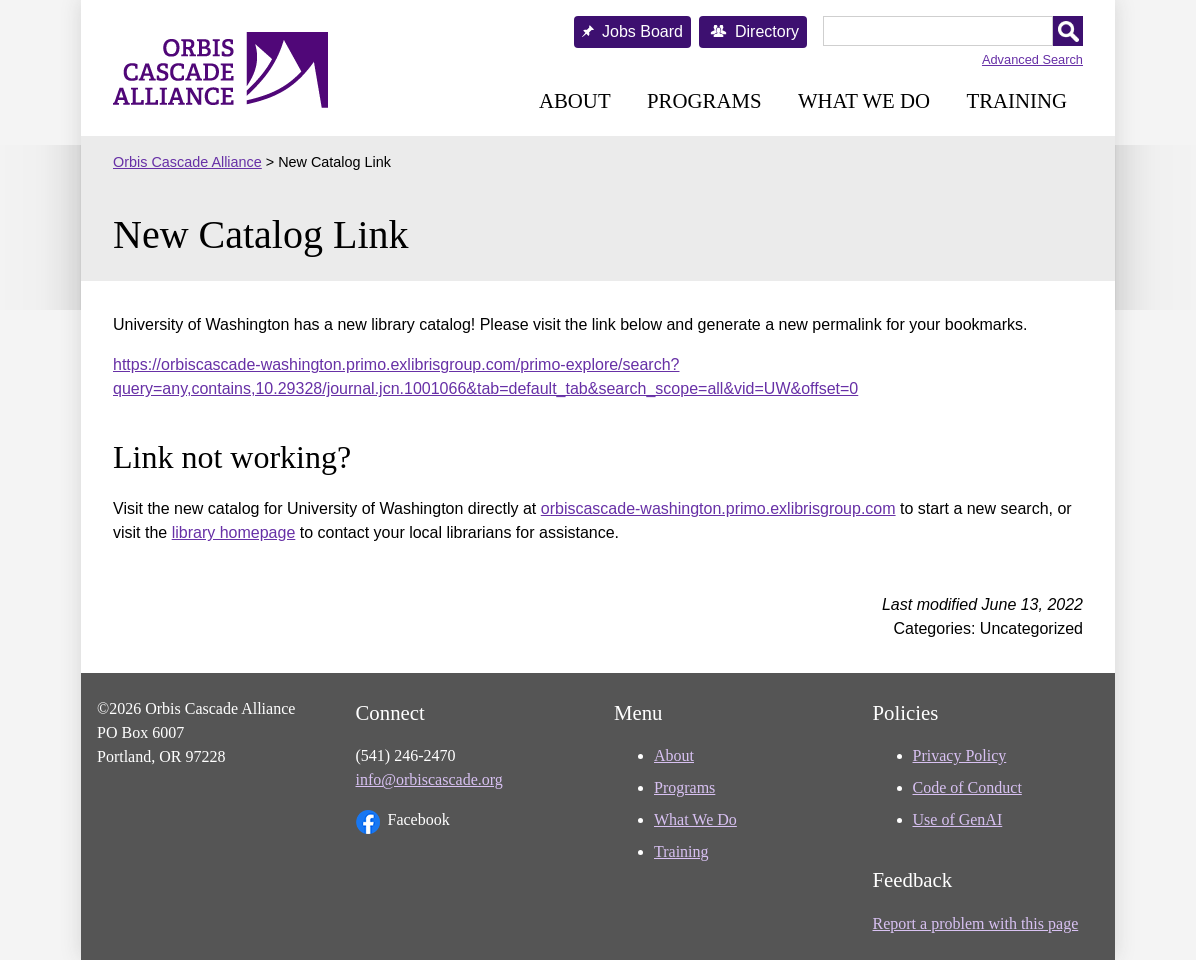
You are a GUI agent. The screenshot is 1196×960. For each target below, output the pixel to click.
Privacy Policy (960, 755)
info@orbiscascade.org (429, 779)
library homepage (234, 532)
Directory (767, 31)
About (575, 100)
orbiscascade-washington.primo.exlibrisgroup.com (718, 508)
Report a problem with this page (976, 923)
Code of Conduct (967, 787)
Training (1016, 100)
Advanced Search (1032, 59)
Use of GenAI (958, 819)
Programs (704, 100)
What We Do (864, 100)
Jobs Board (642, 31)
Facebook (403, 822)
